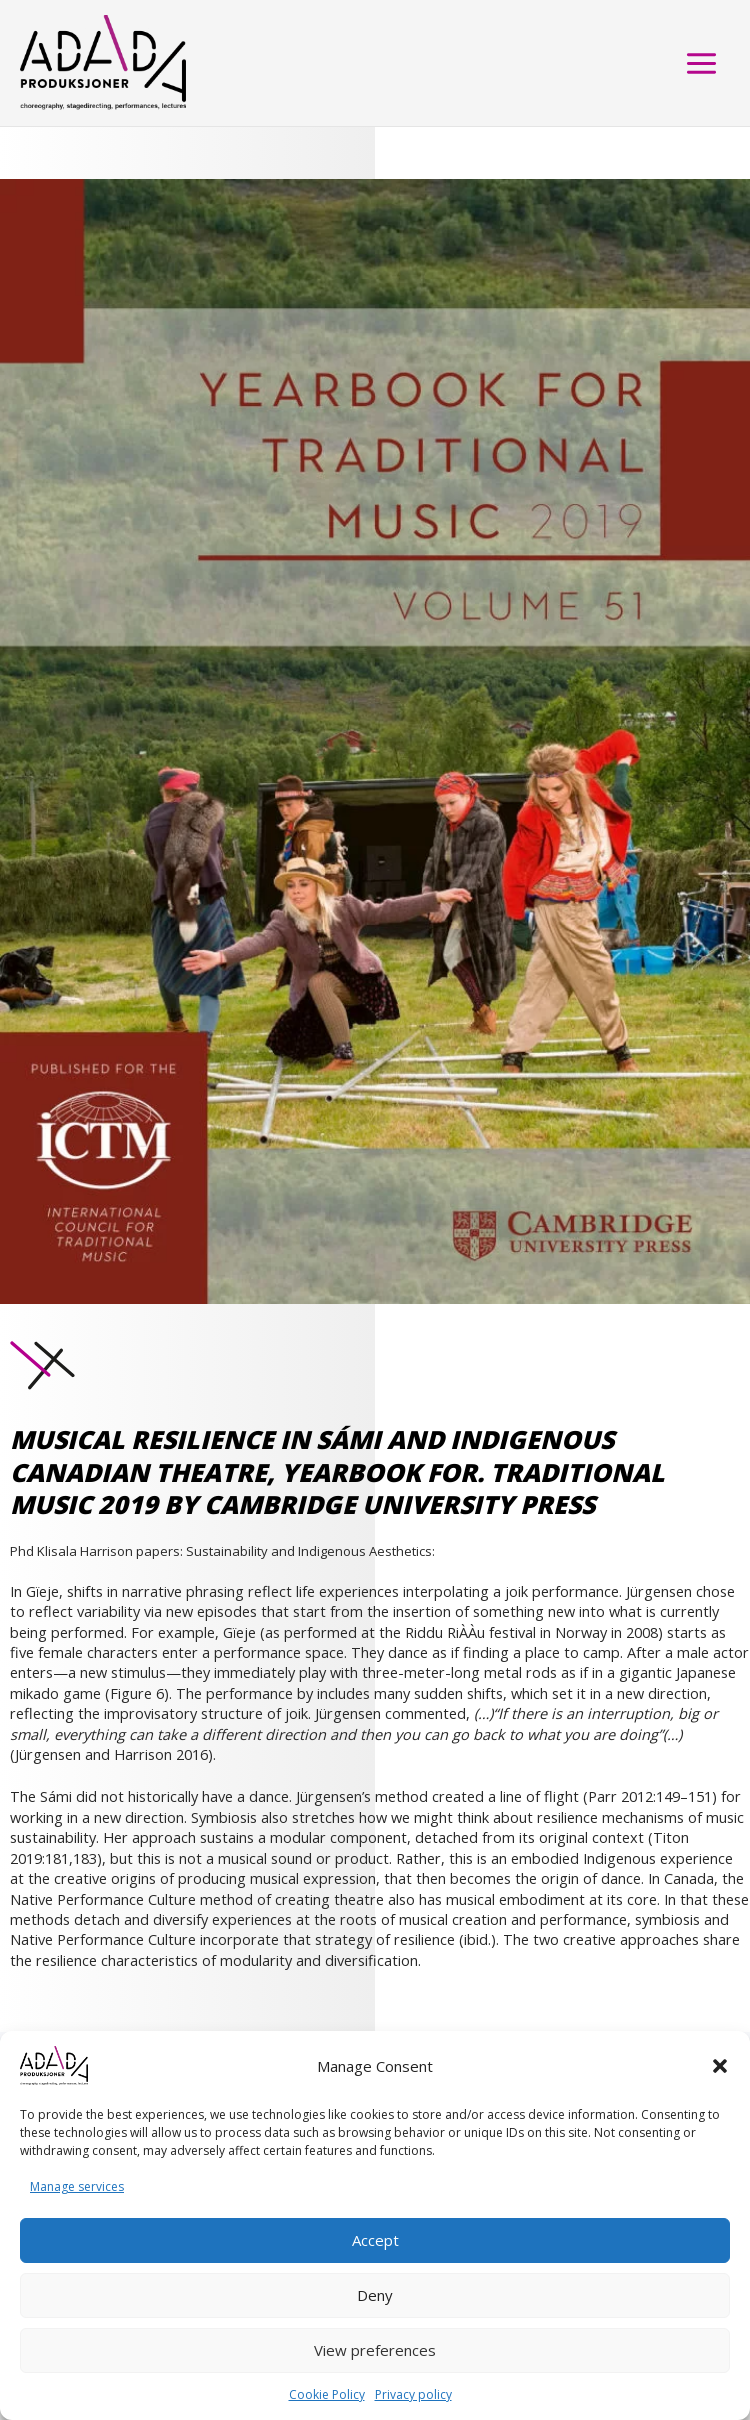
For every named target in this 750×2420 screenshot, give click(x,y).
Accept (375, 2240)
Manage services (77, 2186)
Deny (375, 2295)
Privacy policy (413, 2394)
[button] (720, 2066)
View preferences (375, 2350)
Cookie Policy (327, 2394)
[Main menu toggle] (701, 63)
